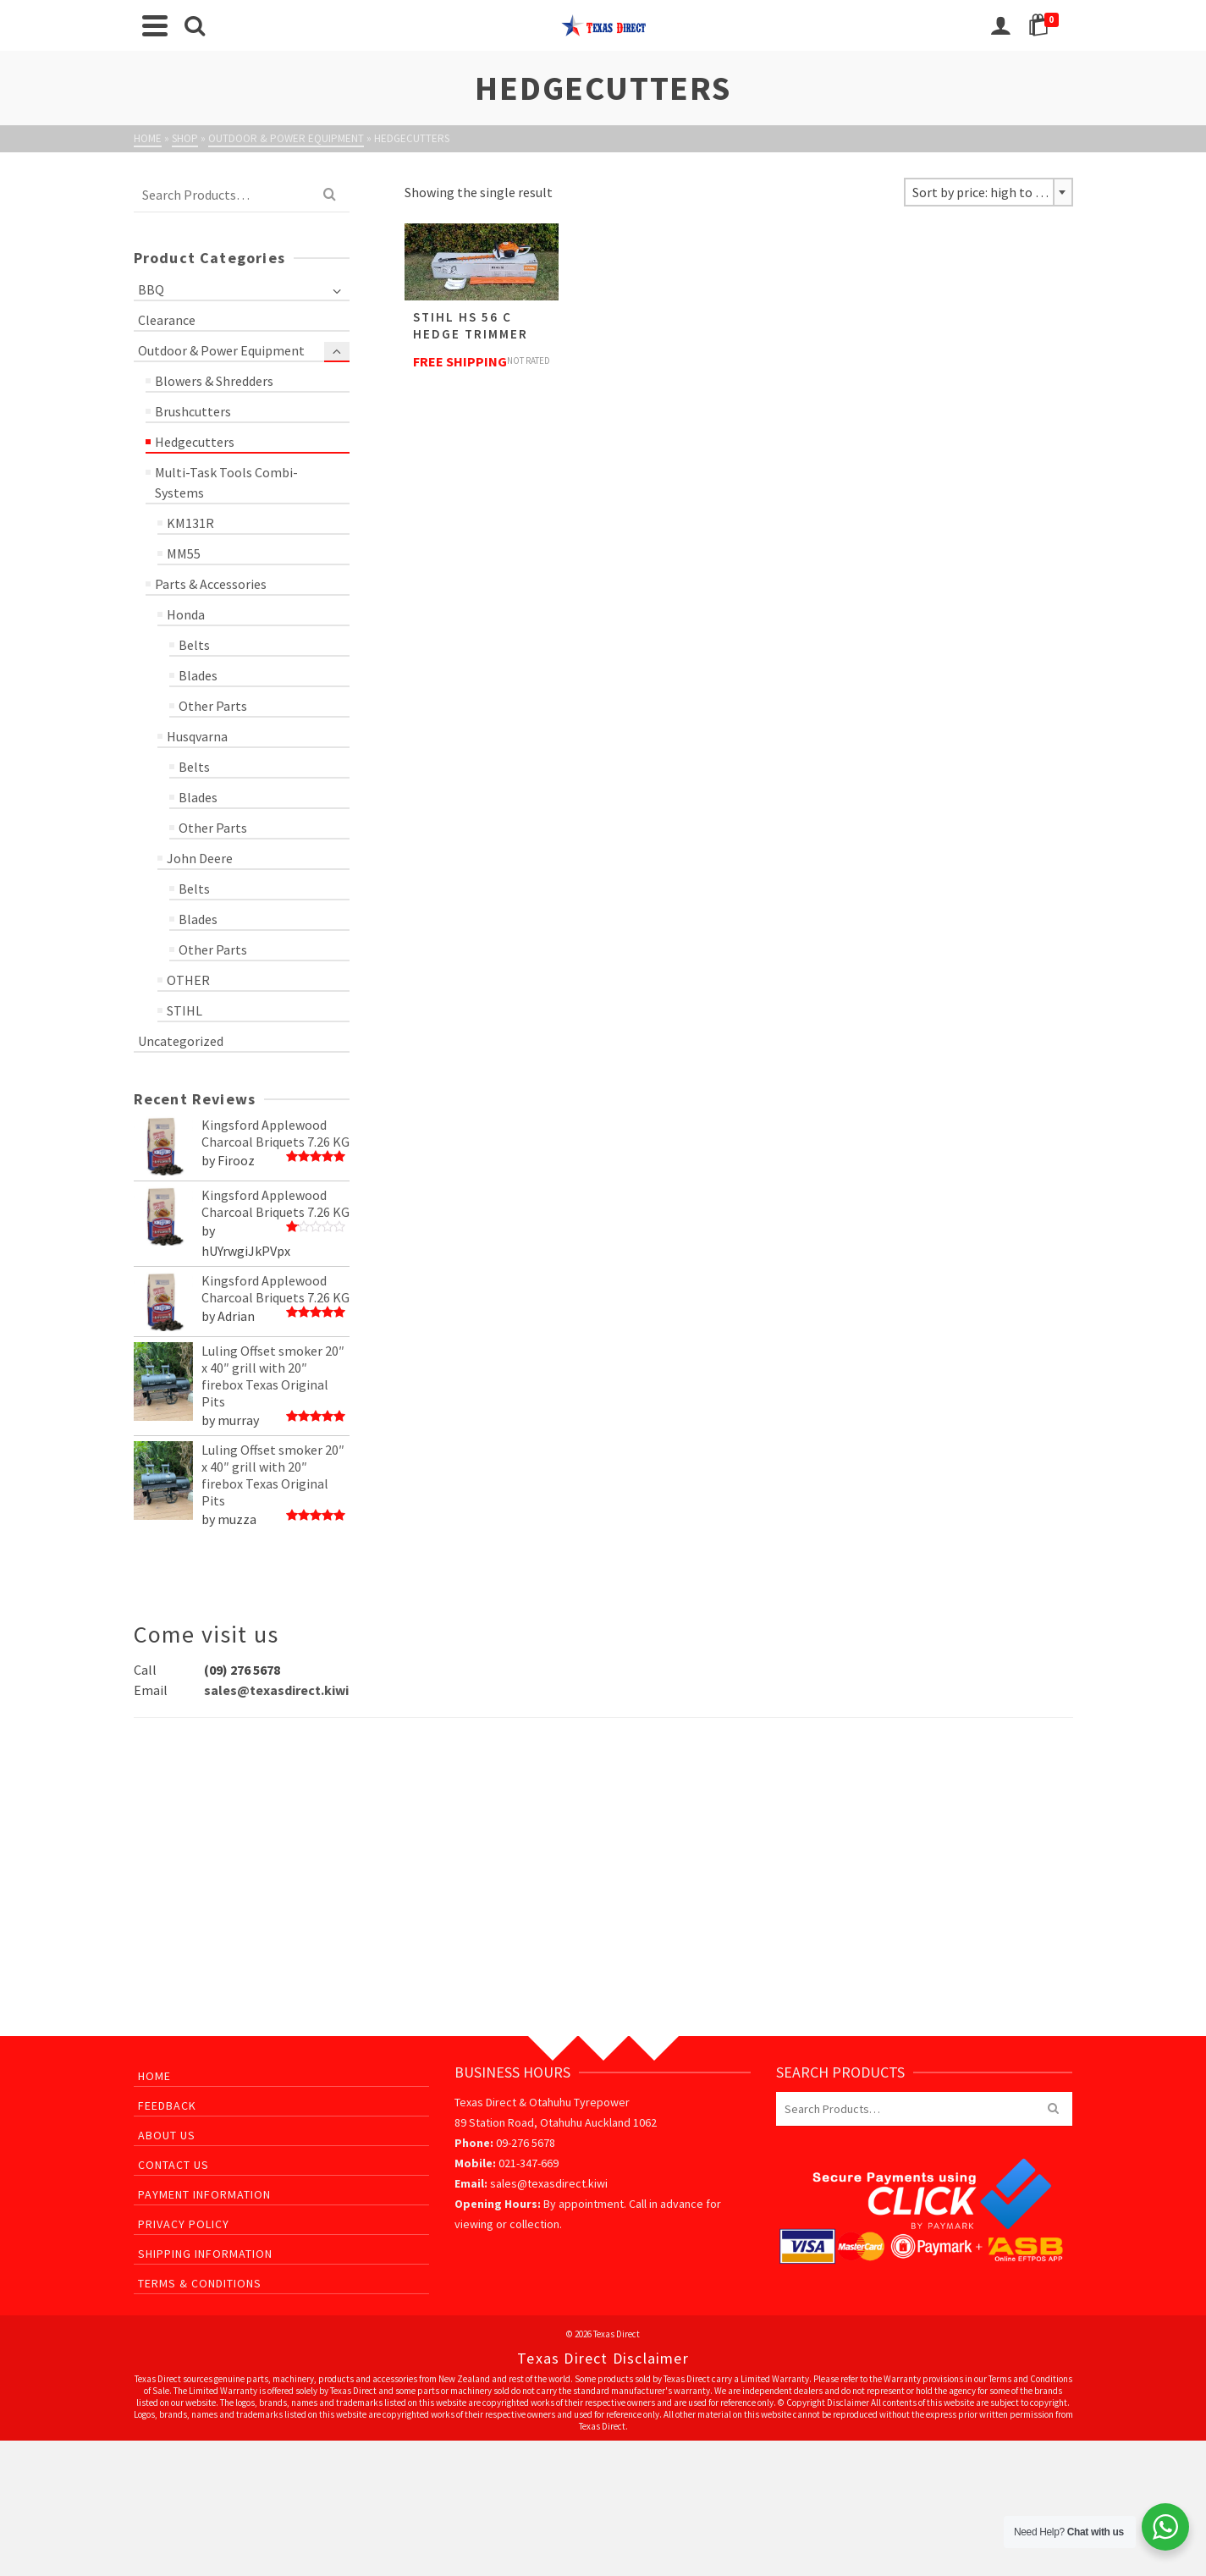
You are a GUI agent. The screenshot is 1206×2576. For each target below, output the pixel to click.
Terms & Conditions (200, 2283)
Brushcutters (193, 411)
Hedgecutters (194, 441)
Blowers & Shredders (214, 380)
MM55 (184, 553)
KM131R (190, 523)
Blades (198, 675)
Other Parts (213, 705)
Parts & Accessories (211, 583)
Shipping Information (205, 2253)
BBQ (151, 289)
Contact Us (173, 2164)
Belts (194, 644)
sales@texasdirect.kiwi (276, 1690)
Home (154, 2075)
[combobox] (988, 192)
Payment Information (204, 2194)
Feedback (167, 2105)
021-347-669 (528, 2163)
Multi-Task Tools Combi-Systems (226, 482)
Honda (186, 614)
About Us (166, 2135)
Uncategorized (180, 1040)
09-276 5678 (525, 2142)
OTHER (188, 980)
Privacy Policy (183, 2224)
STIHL (184, 1010)
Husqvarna (197, 736)
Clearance (166, 319)
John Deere (200, 858)
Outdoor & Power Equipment (221, 350)
